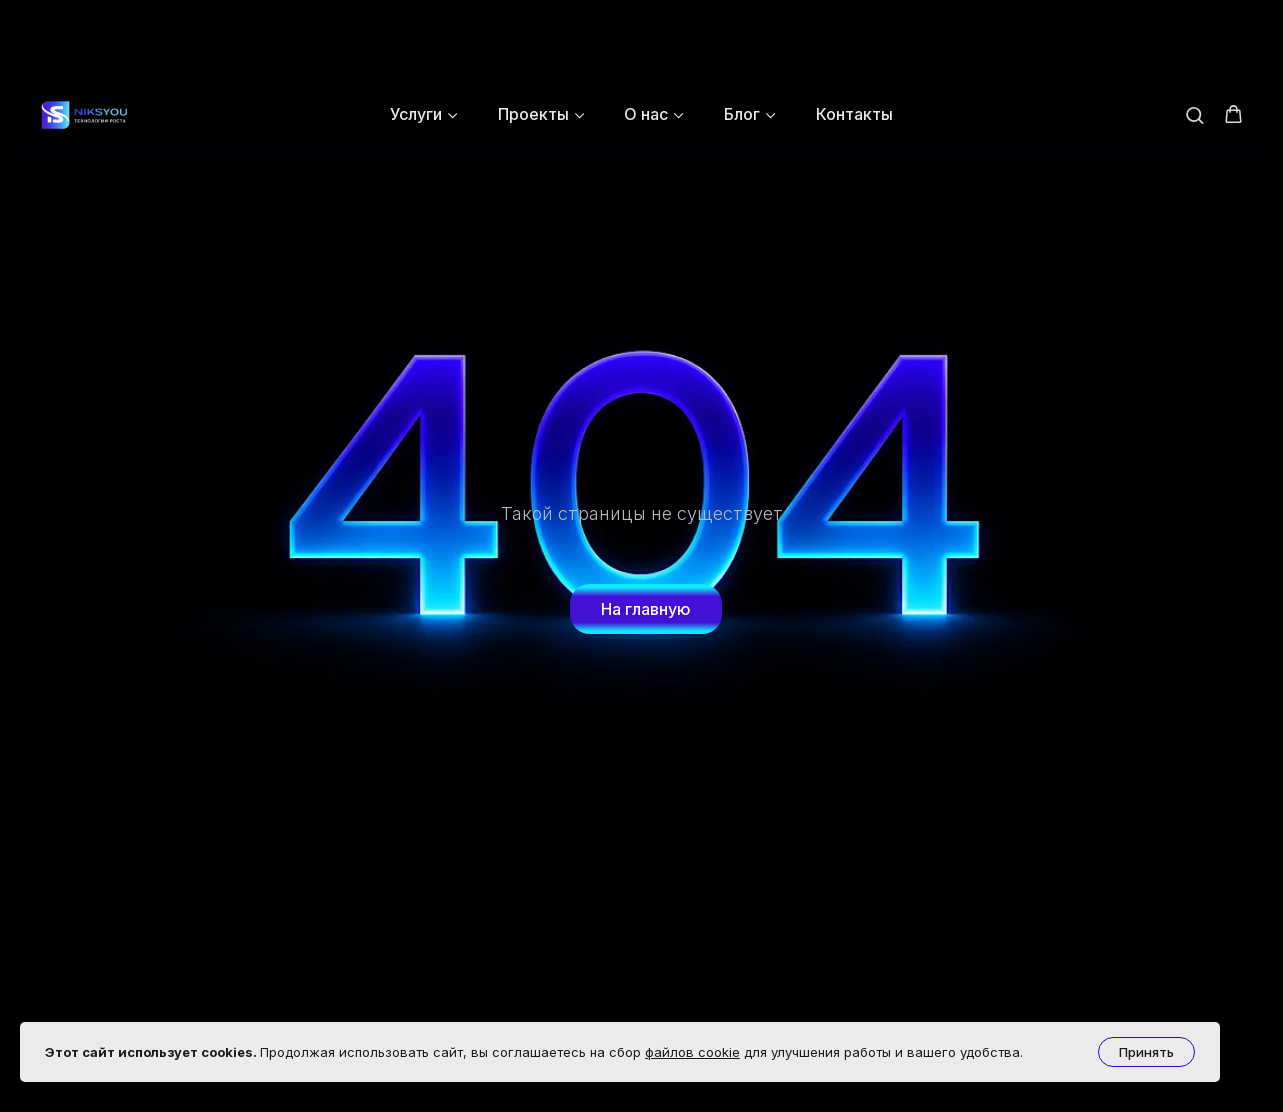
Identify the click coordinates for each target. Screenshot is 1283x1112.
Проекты (533, 29)
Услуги (416, 29)
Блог (742, 29)
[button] (1194, 29)
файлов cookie (692, 1052)
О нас (646, 29)
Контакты (854, 29)
